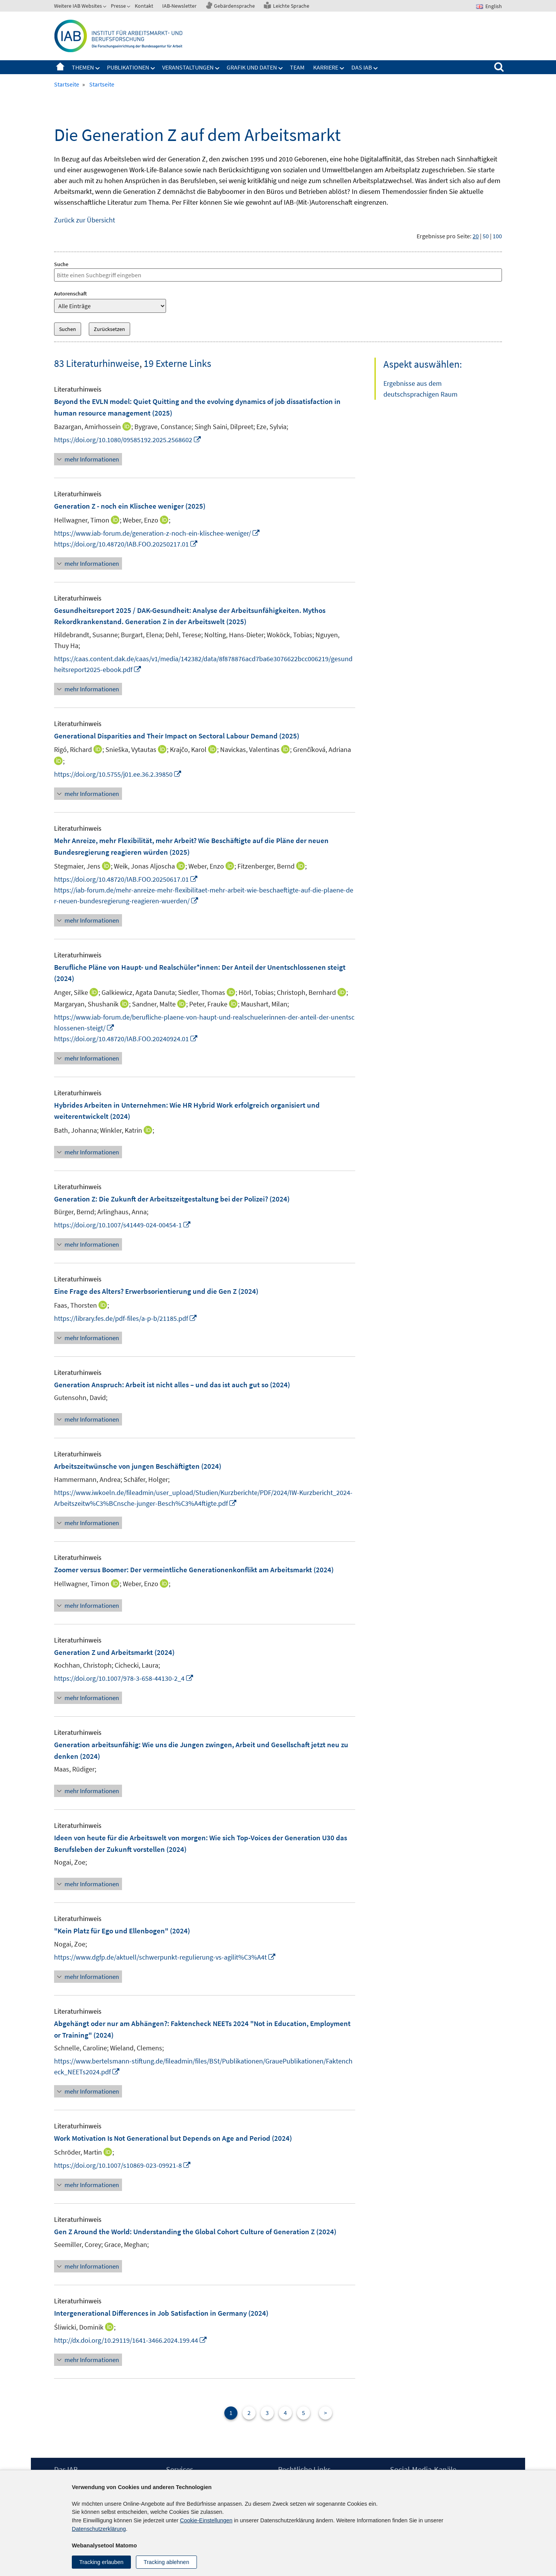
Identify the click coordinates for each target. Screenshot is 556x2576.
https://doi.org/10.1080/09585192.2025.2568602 (128, 439)
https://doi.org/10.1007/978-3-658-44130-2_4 (124, 1678)
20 (476, 236)
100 (497, 236)
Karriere (325, 67)
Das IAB (361, 67)
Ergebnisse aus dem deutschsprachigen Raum (420, 389)
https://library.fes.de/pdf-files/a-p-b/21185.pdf (125, 1318)
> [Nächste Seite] (325, 2412)
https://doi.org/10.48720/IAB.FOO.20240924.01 (126, 1038)
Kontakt (144, 5)
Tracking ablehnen (166, 2562)
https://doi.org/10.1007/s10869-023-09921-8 (122, 2165)
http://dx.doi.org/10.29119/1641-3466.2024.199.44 (130, 2340)
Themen (83, 67)
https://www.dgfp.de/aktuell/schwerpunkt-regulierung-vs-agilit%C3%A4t (165, 1957)
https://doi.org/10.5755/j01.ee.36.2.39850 (118, 774)
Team (297, 67)
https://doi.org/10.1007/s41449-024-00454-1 (122, 1224)
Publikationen (128, 67)
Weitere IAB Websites (78, 5)
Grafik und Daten (252, 67)
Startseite (60, 67)
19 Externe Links (177, 363)
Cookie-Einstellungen (206, 2520)
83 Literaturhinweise (96, 363)
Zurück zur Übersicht (84, 220)
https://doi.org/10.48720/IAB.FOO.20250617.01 (126, 879)
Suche (61, 264)
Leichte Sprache (291, 5)
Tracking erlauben (101, 2562)
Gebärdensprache (234, 5)
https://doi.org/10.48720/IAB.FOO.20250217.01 (126, 544)
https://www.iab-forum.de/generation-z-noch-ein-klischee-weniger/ (157, 533)
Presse (118, 5)
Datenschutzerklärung (99, 2529)
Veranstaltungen (188, 67)
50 (486, 236)
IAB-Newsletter (179, 5)
